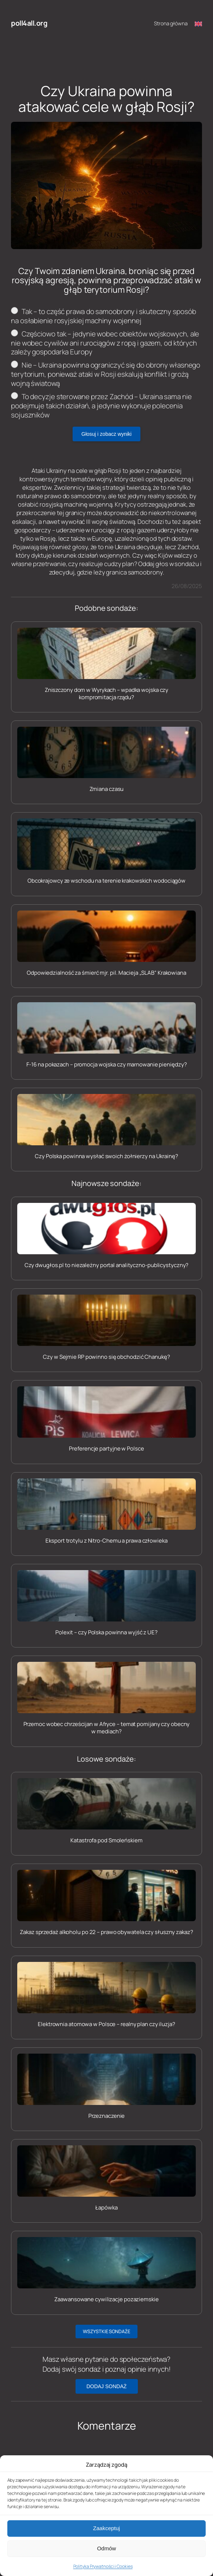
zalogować (56, 2476)
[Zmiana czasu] (106, 760)
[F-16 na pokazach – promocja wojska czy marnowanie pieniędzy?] (106, 1035)
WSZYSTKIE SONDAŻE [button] (106, 2331)
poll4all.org (29, 23)
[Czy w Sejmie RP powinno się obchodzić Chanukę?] (106, 1328)
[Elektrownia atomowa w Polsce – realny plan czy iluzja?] (106, 1995)
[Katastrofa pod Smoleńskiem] (106, 1811)
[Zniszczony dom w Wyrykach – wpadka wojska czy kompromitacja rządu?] (106, 664)
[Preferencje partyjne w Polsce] (106, 1419)
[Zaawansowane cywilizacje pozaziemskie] (106, 2270)
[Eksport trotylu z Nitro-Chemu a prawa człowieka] (106, 1511)
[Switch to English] (198, 23)
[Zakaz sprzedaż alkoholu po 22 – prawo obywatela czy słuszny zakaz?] (106, 1903)
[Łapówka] (106, 2178)
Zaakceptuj (106, 2554)
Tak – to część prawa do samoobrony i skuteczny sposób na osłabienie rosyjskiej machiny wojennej (103, 316)
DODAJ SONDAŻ (107, 2386)
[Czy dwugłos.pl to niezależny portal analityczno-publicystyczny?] (106, 1236)
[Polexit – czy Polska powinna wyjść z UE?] (106, 1603)
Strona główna (171, 23)
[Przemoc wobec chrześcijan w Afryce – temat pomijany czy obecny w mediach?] (106, 1699)
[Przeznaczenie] (106, 2087)
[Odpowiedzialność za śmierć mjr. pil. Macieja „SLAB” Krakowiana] (106, 944)
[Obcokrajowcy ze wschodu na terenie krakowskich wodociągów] (106, 851)
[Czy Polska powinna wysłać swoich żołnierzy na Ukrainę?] (106, 1127)
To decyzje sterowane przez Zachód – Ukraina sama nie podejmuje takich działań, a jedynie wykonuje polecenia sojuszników (101, 405)
